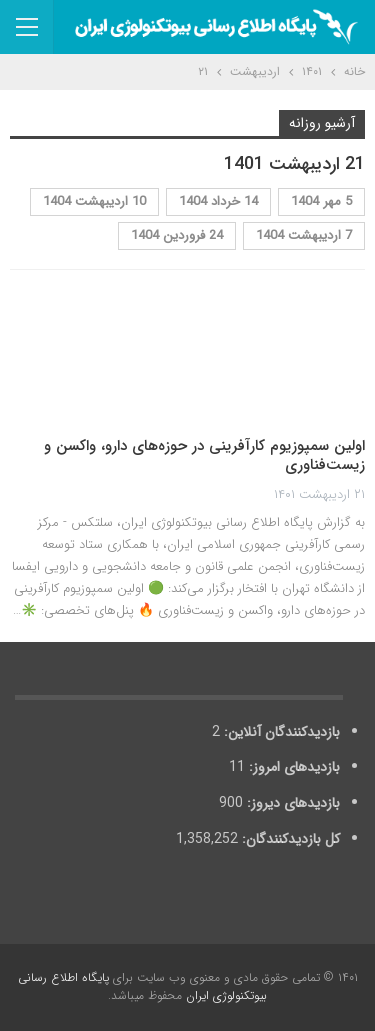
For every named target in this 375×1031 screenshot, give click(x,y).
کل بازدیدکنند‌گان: (289, 839)
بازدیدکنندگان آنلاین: (280, 732)
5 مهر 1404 (321, 201)
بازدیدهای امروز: (292, 767)
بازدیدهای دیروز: (291, 803)
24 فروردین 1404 (177, 235)
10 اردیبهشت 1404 (94, 201)
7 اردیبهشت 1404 (304, 235)
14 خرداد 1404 (218, 201)
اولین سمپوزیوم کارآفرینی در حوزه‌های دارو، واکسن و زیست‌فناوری (204, 456)
